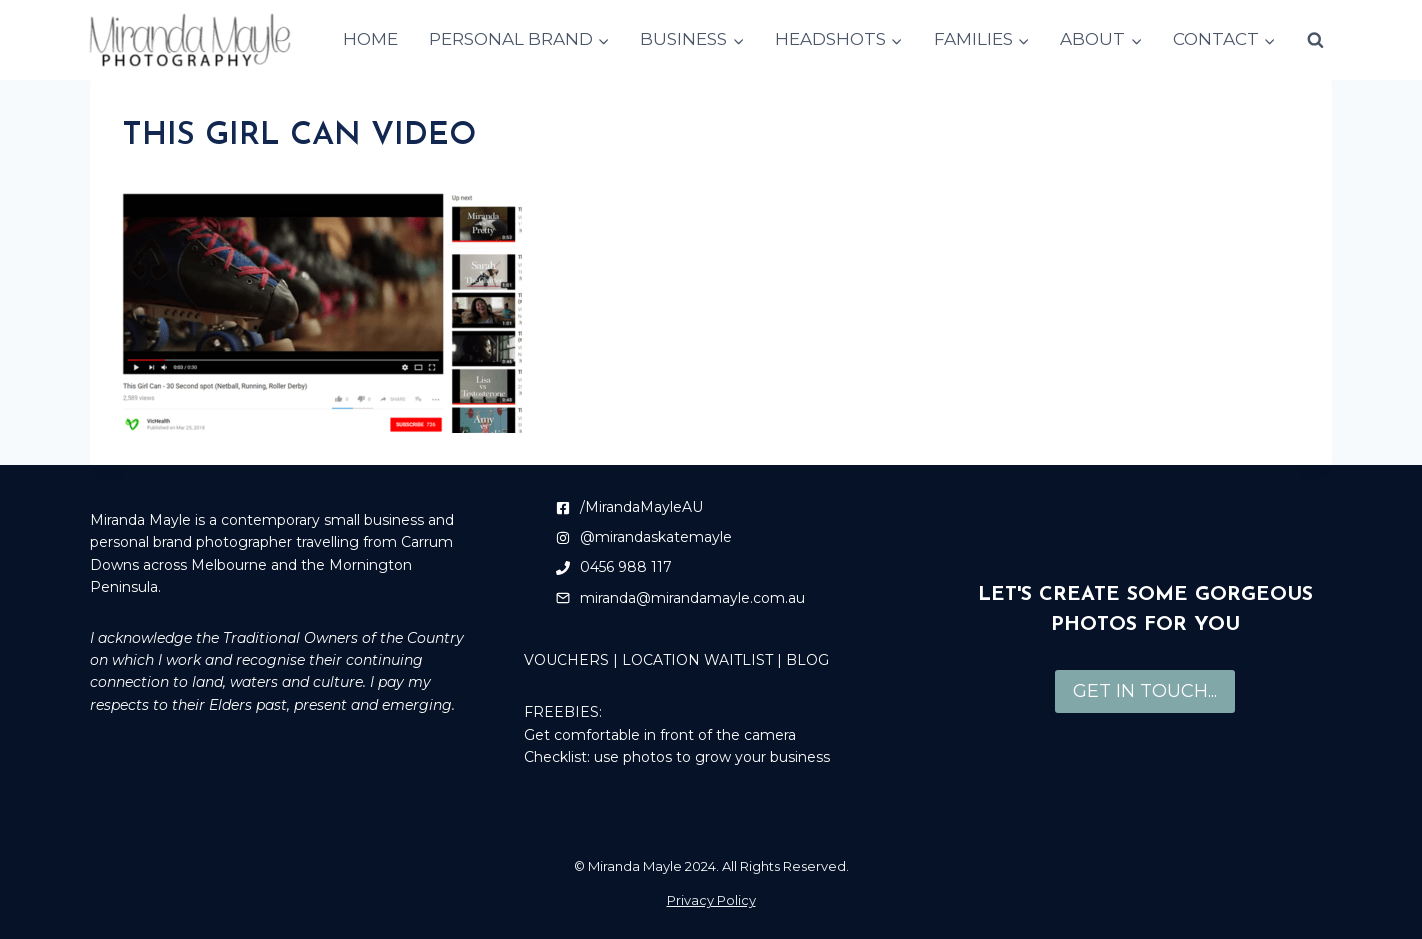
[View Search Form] (1315, 40)
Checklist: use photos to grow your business (677, 757)
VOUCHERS (566, 660)
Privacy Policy (711, 900)
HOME (370, 39)
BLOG (807, 660)
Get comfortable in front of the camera (660, 735)
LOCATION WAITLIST (697, 660)
